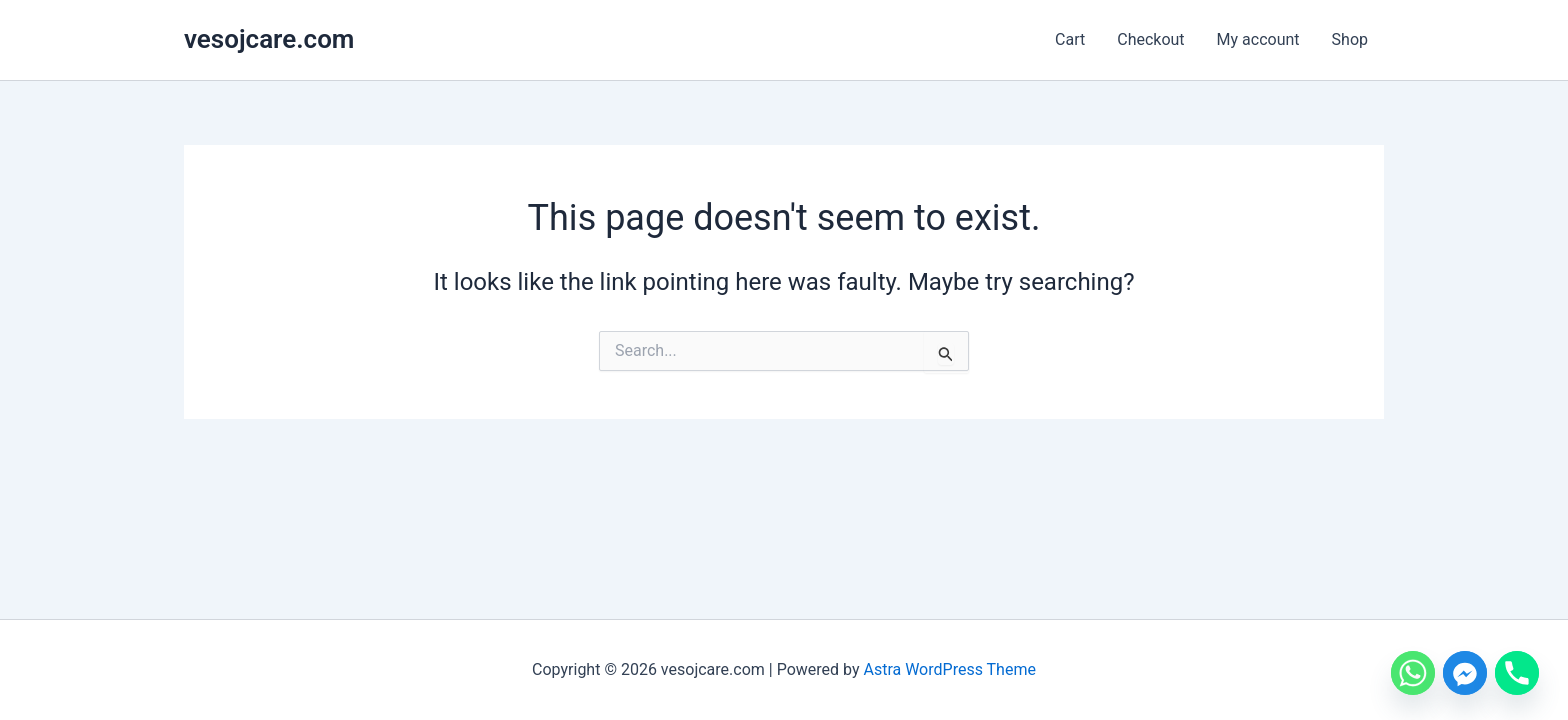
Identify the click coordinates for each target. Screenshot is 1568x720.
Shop (1350, 39)
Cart (1070, 39)
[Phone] (1517, 673)
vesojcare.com (269, 39)
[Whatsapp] (1413, 673)
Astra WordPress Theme (949, 669)
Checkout (1150, 39)
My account (1258, 39)
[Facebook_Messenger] (1465, 673)
